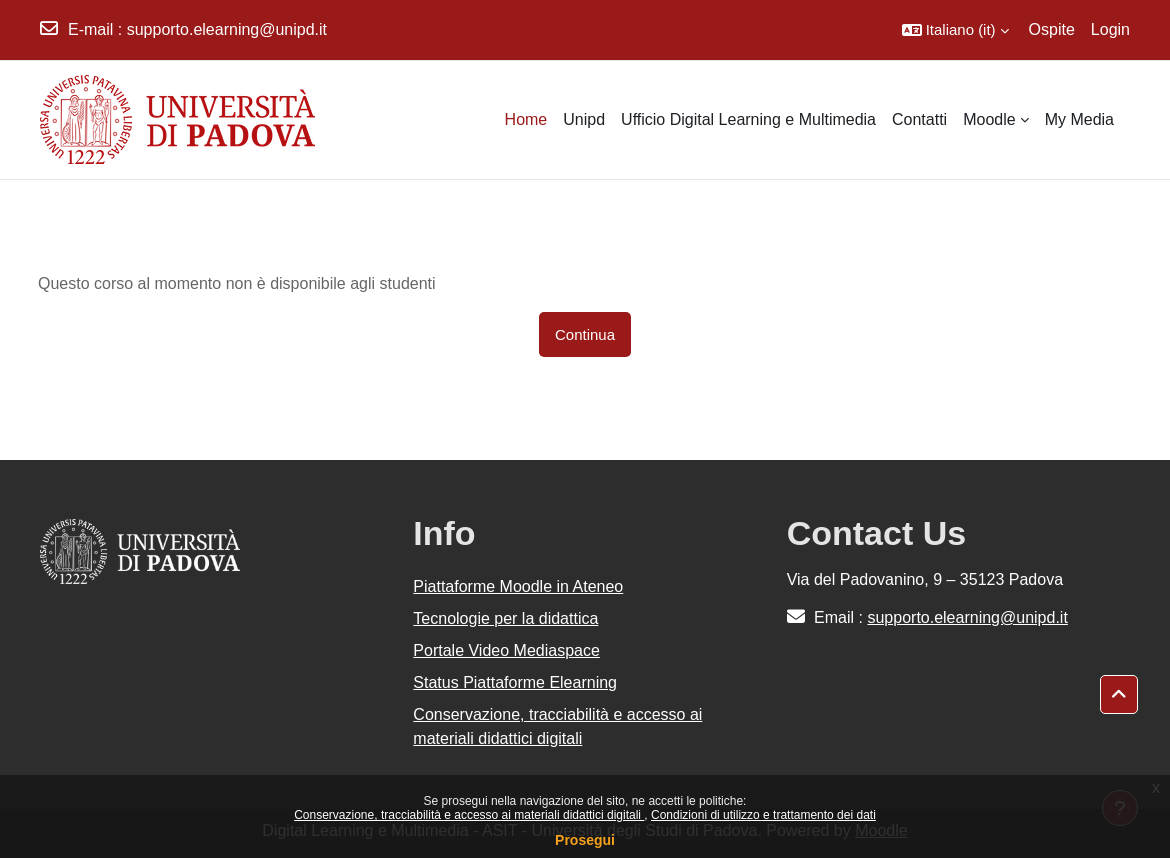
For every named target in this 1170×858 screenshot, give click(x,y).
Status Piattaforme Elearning (515, 682)
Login (1110, 29)
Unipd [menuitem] (584, 119)
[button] (955, 30)
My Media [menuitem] (1079, 119)
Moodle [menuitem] (989, 119)
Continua (585, 334)
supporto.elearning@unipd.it (227, 29)
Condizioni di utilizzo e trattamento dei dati (763, 815)
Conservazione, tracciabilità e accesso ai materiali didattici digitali (469, 815)
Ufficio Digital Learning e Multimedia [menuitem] (748, 119)
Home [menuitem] (526, 119)
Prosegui (585, 840)
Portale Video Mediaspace (506, 650)
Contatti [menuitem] (919, 119)
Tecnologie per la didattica (505, 618)
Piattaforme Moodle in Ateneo (518, 586)
